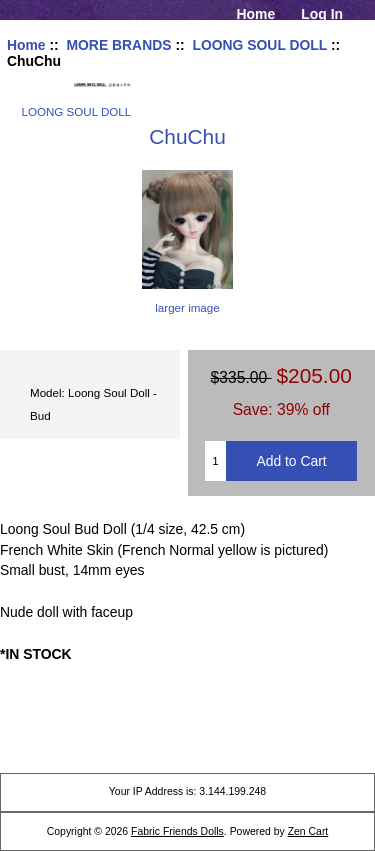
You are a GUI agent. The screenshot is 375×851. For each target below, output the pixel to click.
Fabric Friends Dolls (177, 831)
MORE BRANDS (118, 45)
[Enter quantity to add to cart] (215, 461)
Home (256, 14)
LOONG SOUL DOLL (259, 45)
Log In (322, 14)
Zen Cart (308, 831)
